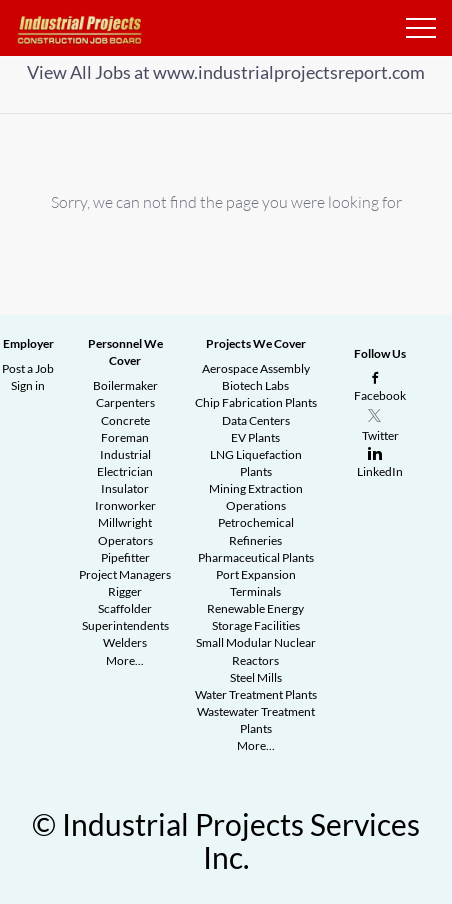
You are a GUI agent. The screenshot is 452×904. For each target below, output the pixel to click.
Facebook (380, 395)
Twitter (380, 435)
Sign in (28, 385)
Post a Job (28, 368)
